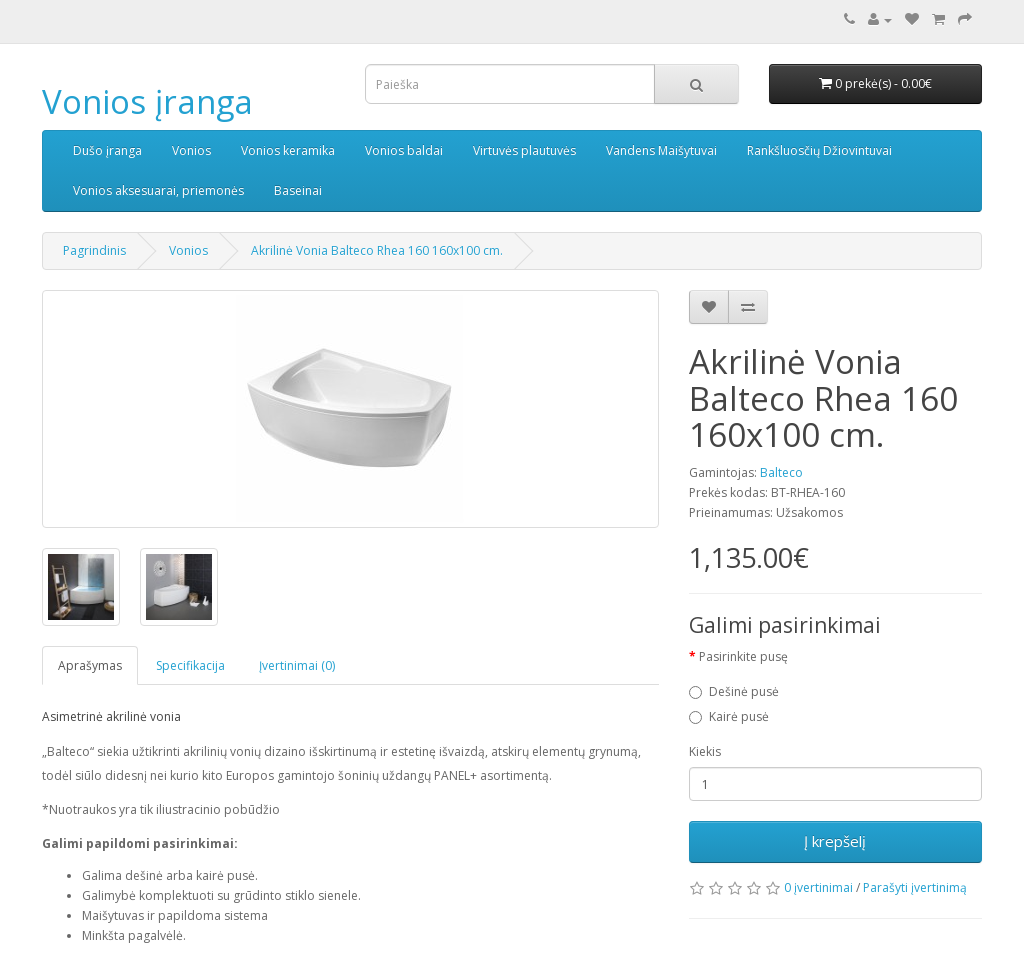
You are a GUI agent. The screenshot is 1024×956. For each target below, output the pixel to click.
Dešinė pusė (744, 691)
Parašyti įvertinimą (915, 887)
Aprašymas (90, 665)
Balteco (781, 472)
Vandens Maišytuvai (661, 150)
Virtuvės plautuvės (524, 150)
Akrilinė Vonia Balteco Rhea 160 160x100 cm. (377, 250)
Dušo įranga (107, 150)
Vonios (191, 150)
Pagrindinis (94, 250)
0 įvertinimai (818, 887)
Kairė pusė (739, 716)
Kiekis (705, 751)
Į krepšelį (835, 841)
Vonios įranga (147, 101)
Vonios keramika (288, 150)
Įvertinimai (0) (297, 665)
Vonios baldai (404, 150)
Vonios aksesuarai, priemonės (158, 190)
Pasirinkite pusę (743, 656)
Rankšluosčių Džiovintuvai (819, 150)
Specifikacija (190, 665)
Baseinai (298, 190)
